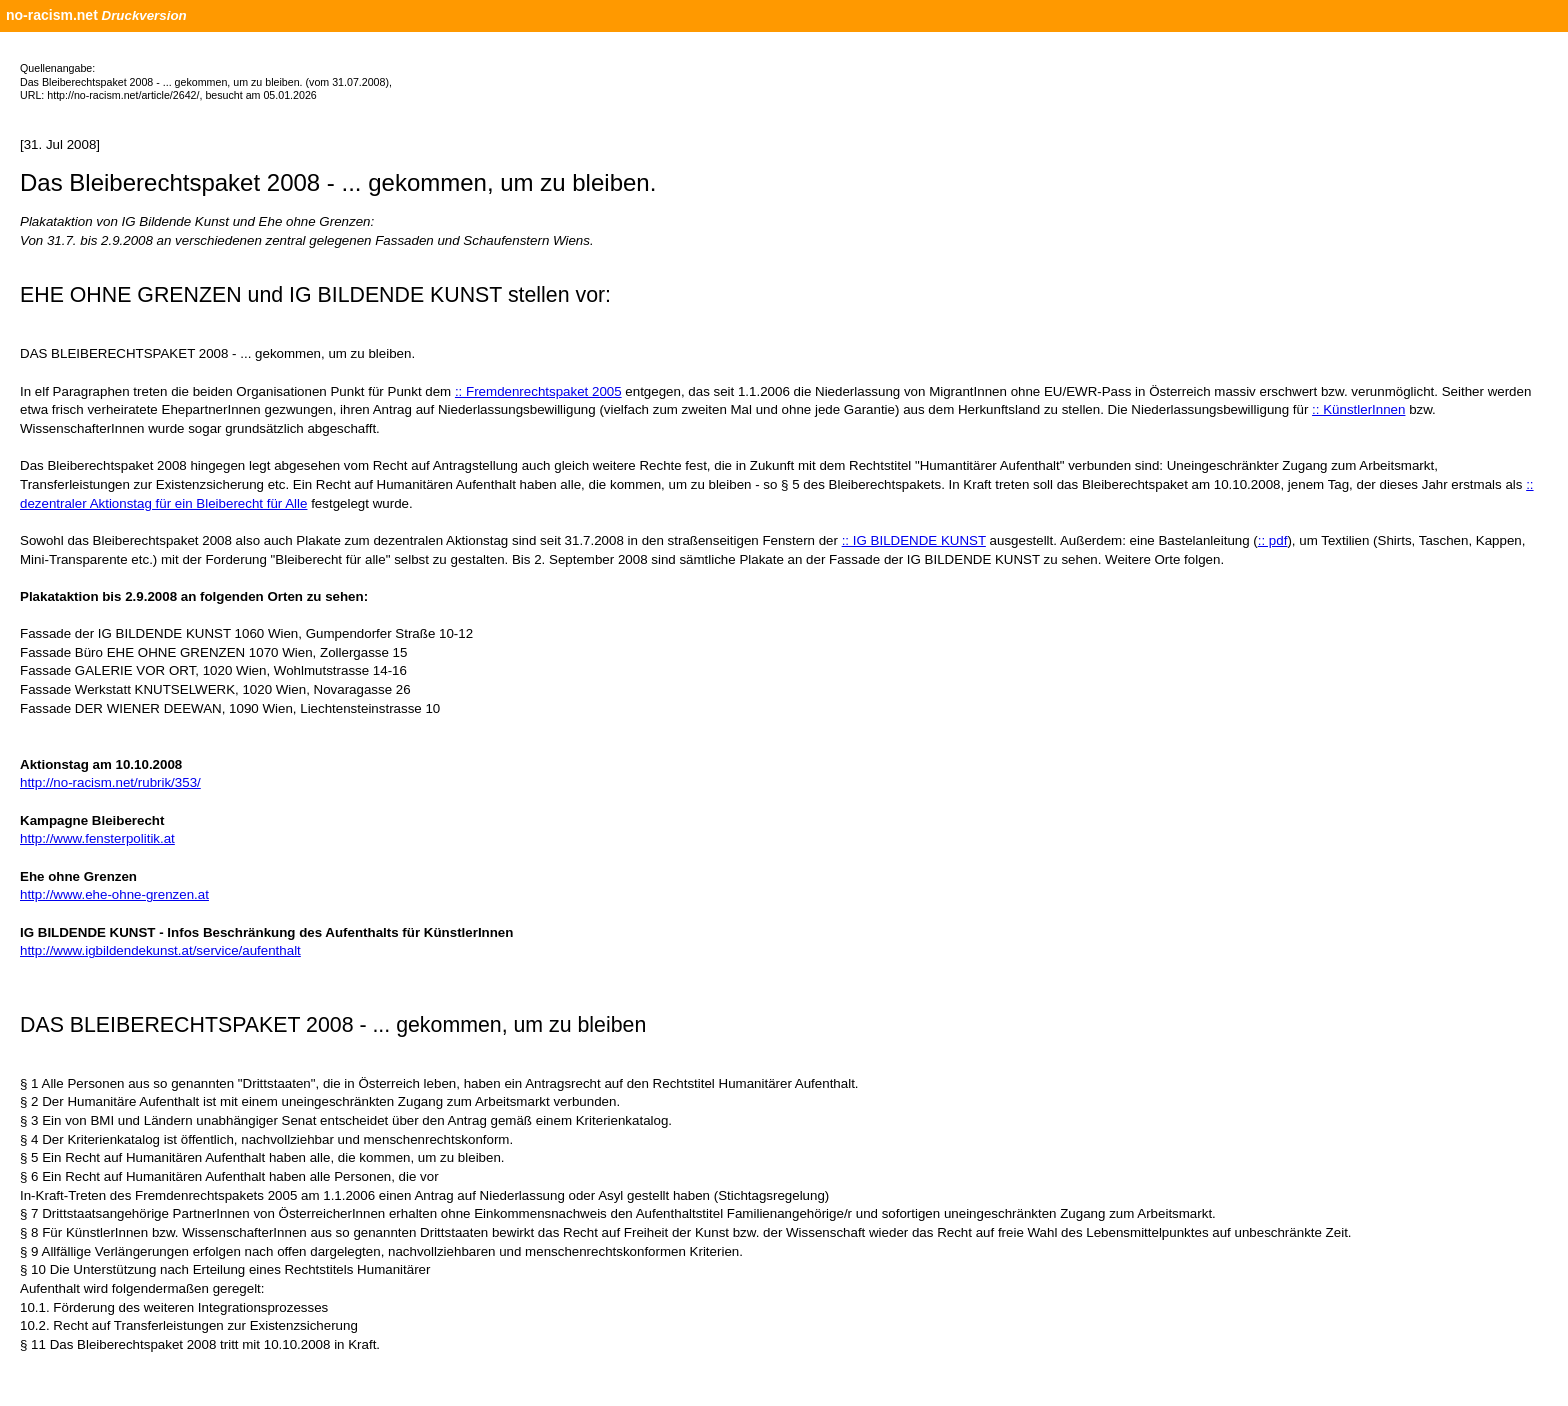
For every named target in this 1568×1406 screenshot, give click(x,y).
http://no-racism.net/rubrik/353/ (110, 782)
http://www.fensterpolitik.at (97, 838)
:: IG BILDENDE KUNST (914, 540)
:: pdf (1273, 540)
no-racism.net (52, 15)
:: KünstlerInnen (1358, 409)
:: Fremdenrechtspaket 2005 (538, 391)
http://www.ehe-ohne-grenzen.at (114, 894)
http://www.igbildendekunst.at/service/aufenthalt (160, 950)
